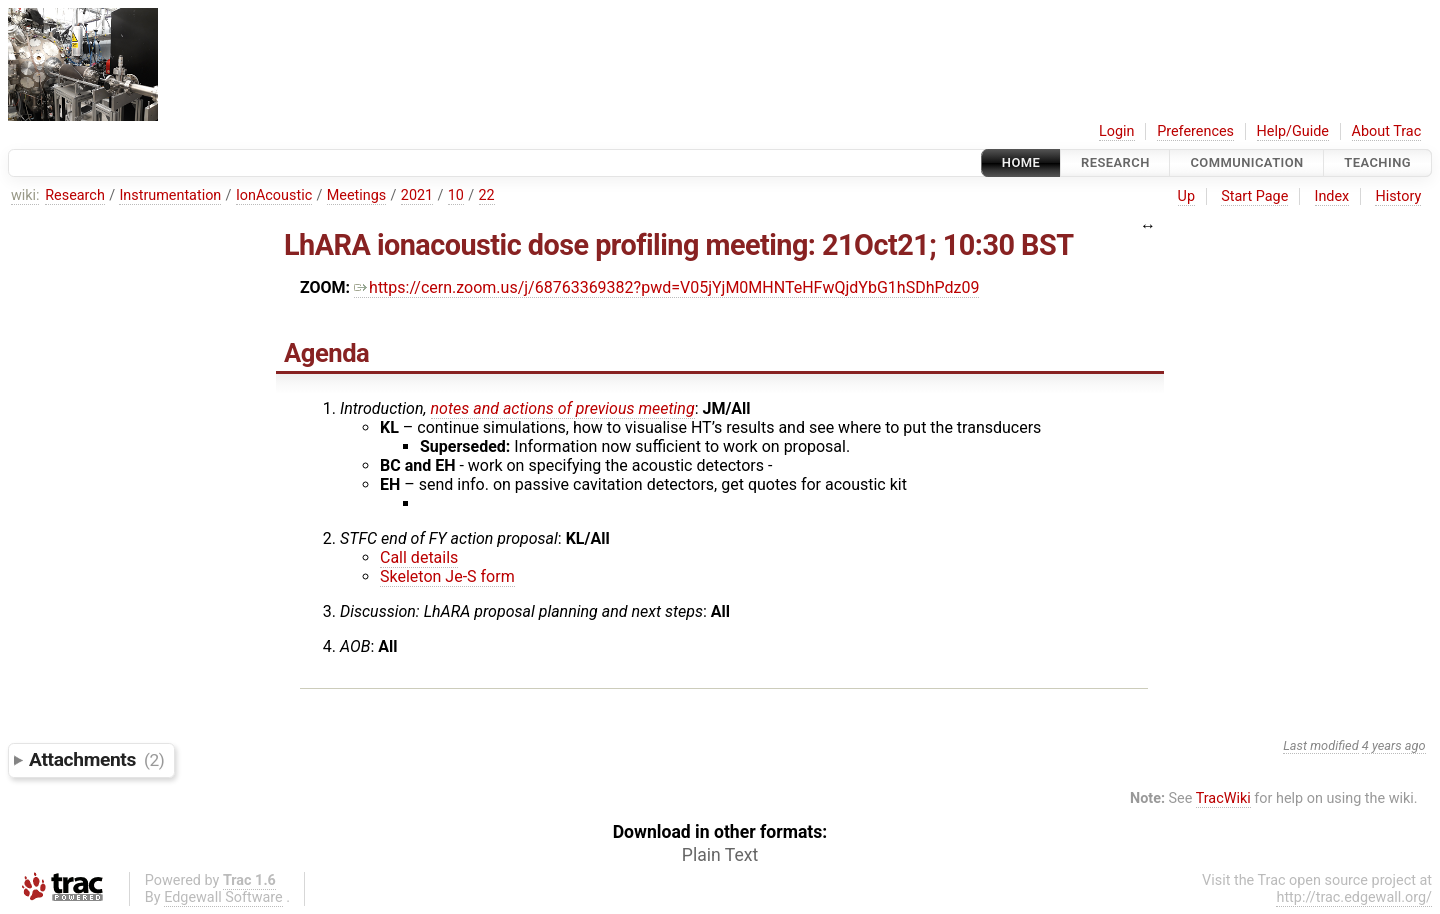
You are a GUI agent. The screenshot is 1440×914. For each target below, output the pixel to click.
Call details (419, 557)
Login (1117, 131)
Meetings (357, 195)
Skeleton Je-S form (447, 576)
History (1398, 196)
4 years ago (1394, 745)
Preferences (1195, 131)
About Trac (1387, 131)
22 (487, 195)
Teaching (1377, 162)
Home (1021, 162)
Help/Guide (1293, 131)
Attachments (96, 759)
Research (1115, 162)
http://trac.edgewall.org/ (1354, 897)
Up (1186, 196)
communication (1246, 162)
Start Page (1254, 196)
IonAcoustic (274, 195)
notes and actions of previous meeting (563, 408)
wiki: (25, 195)
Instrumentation (170, 195)
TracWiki (1223, 798)
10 (456, 195)
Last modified (1321, 745)
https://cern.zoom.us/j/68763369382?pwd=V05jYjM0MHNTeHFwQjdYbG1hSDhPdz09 (666, 287)
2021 (417, 195)
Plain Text (720, 855)
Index (1332, 196)
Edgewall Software (223, 897)
